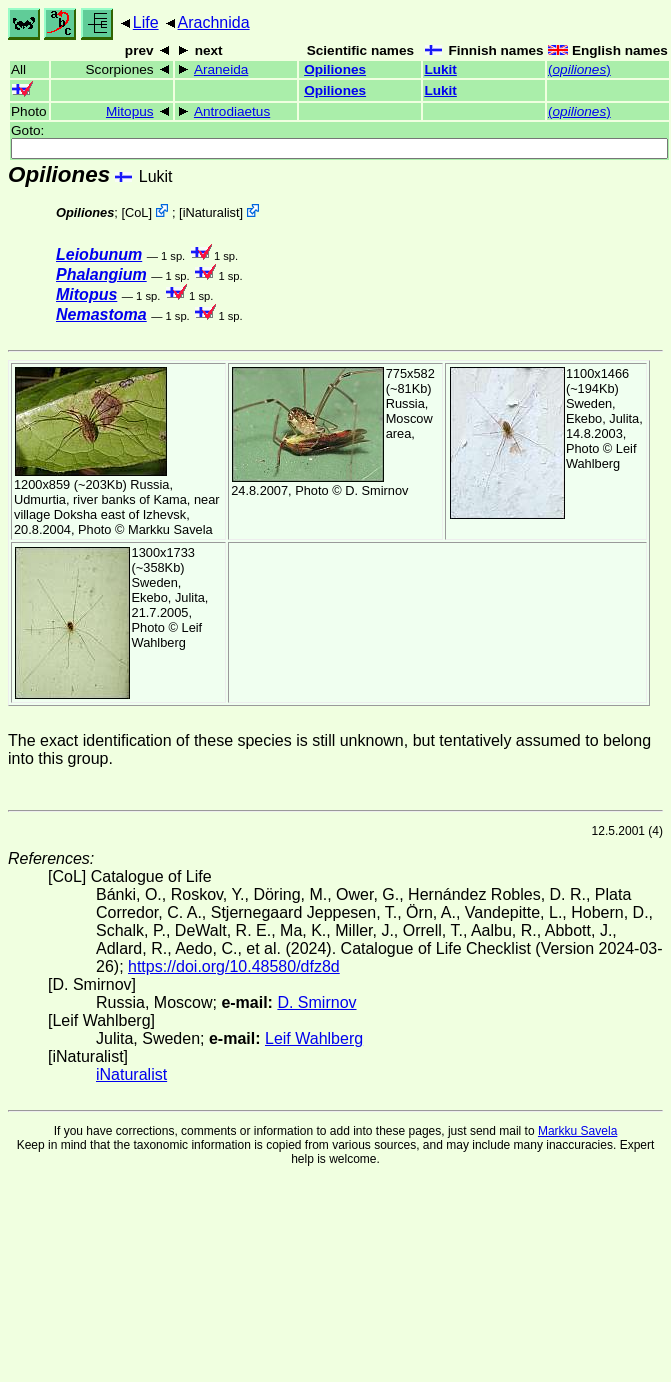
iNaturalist (211, 212)
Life (146, 22)
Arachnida (214, 22)
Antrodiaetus (232, 111)
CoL (136, 212)
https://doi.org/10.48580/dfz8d (234, 966)
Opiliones (335, 69)
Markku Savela (577, 1131)
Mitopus (130, 111)
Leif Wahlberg (601, 456)
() (579, 69)
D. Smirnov (376, 490)
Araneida (221, 69)
